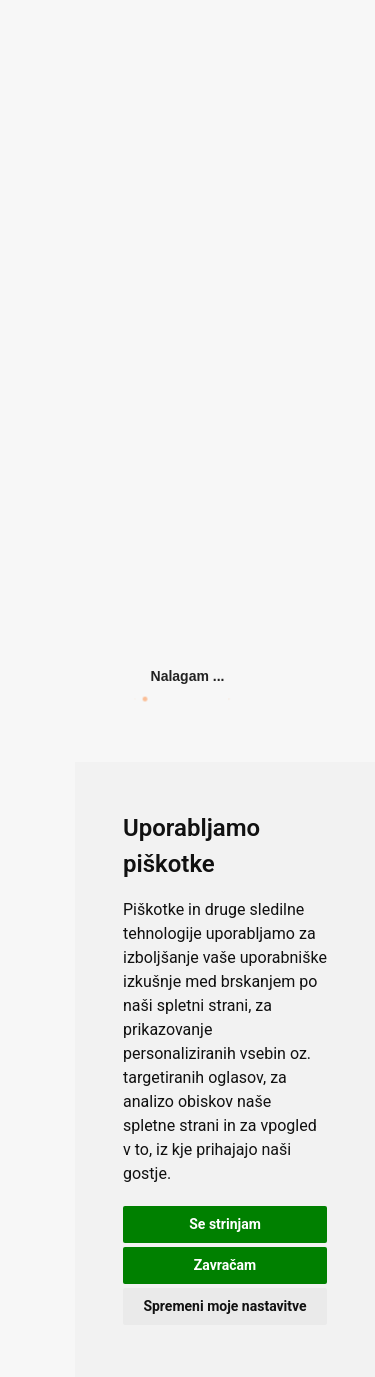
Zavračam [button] (225, 1265)
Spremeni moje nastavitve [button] (224, 1306)
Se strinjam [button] (225, 1224)
